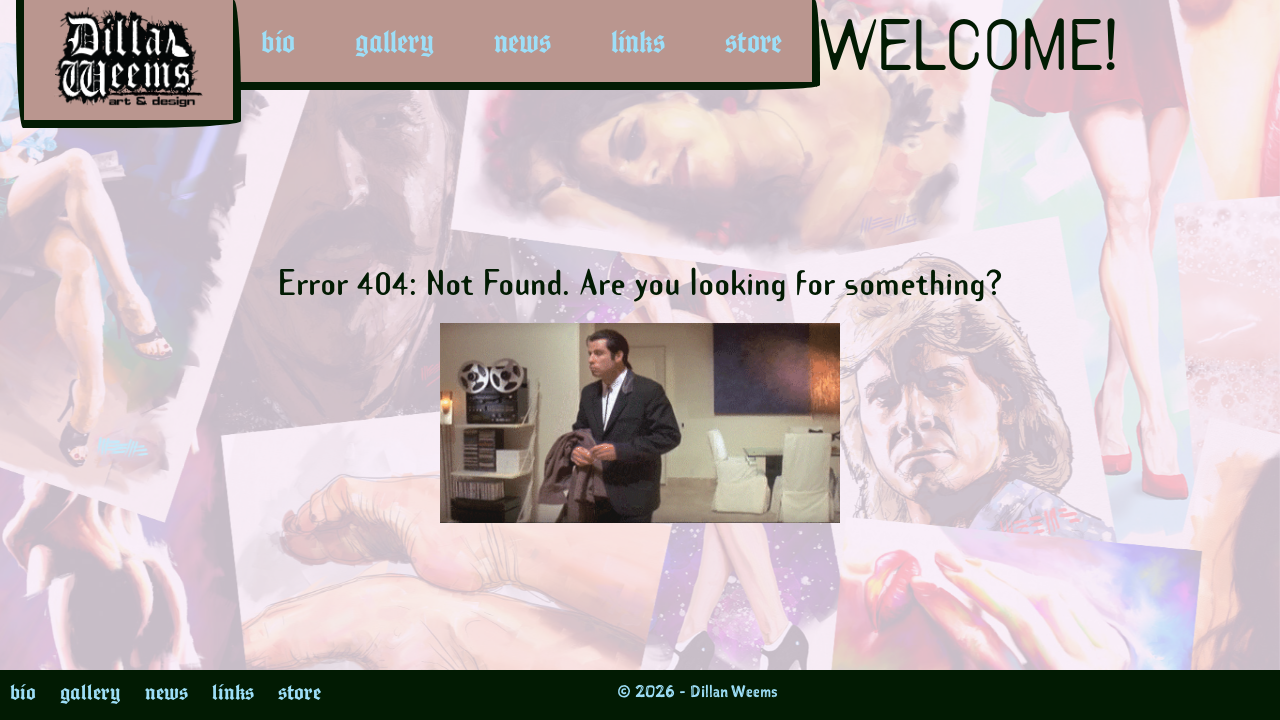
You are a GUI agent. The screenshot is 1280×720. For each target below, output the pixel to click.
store (753, 41)
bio (278, 41)
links (638, 41)
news (522, 41)
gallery (394, 41)
